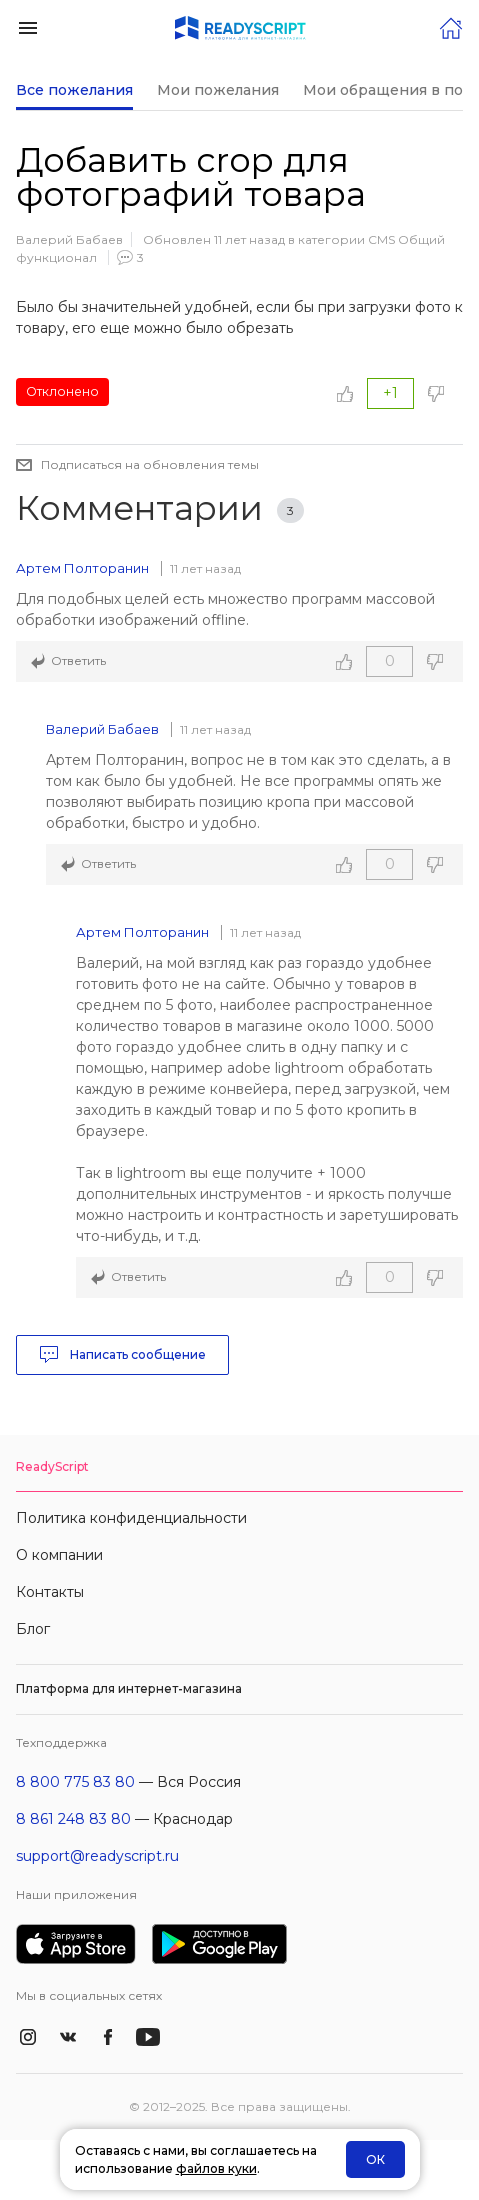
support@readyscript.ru (97, 1856)
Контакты (50, 1592)
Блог (33, 1629)
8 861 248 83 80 (73, 1819)
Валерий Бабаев (69, 239)
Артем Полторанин (82, 568)
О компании (59, 1555)
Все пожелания (74, 90)
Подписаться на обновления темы (150, 464)
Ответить (78, 660)
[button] (28, 26)
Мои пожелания (218, 90)
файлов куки (216, 2168)
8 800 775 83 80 (75, 1782)
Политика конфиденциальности (131, 1518)
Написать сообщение (122, 1355)
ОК (375, 2159)
